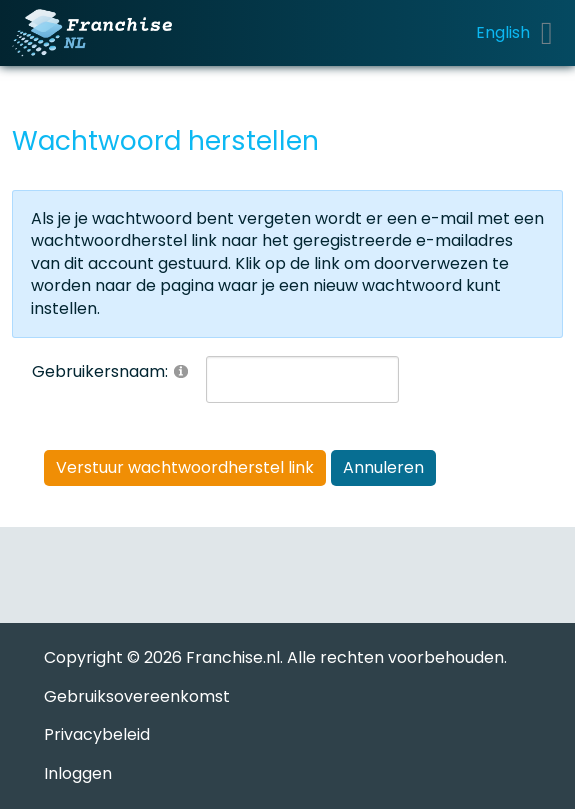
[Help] (181, 370)
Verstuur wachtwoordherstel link (185, 467)
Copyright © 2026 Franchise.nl (162, 657)
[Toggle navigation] (546, 32)
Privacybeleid (97, 734)
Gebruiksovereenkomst (137, 696)
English (503, 32)
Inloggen (78, 773)
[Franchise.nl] (92, 33)
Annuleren (383, 467)
